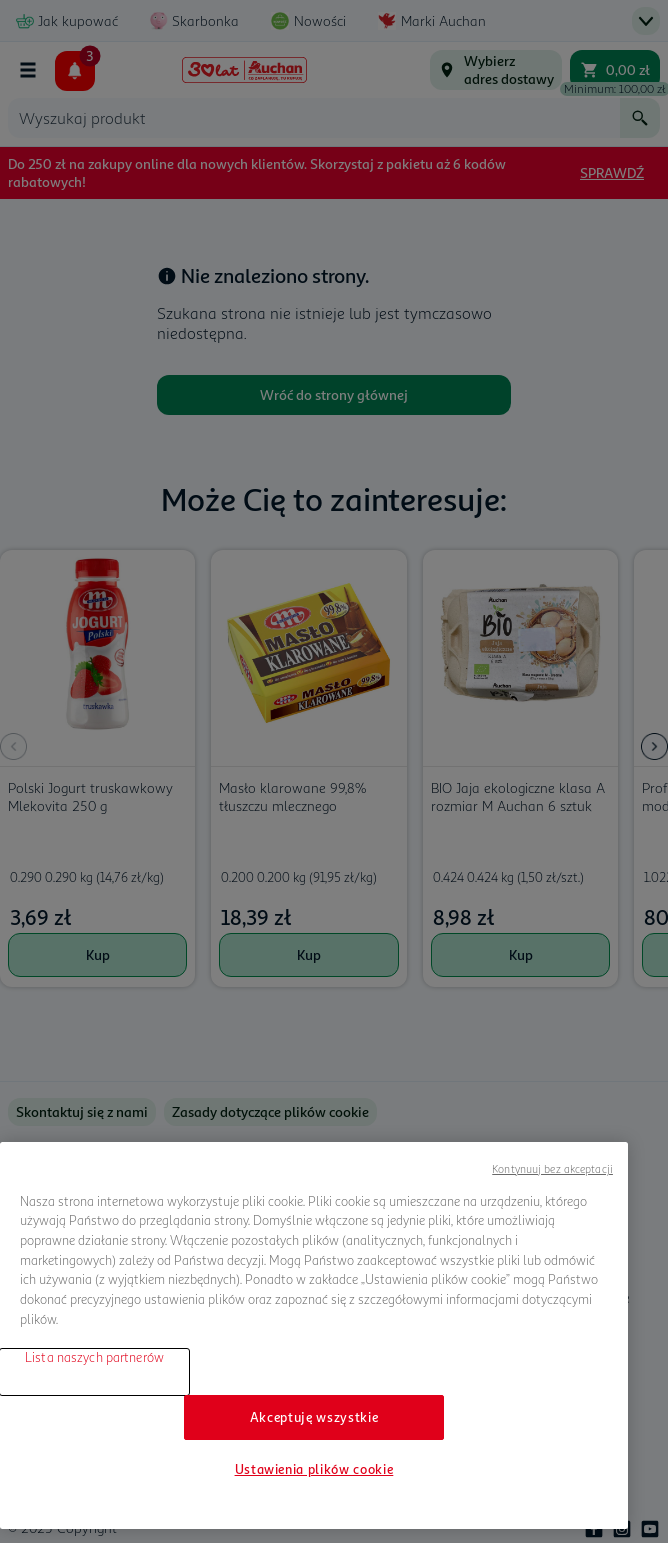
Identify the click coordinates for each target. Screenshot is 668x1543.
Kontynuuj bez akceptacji (552, 1168)
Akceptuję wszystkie (314, 1417)
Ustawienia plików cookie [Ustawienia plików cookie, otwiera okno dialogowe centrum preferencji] (314, 1469)
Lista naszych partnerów (94, 1357)
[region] (314, 1335)
